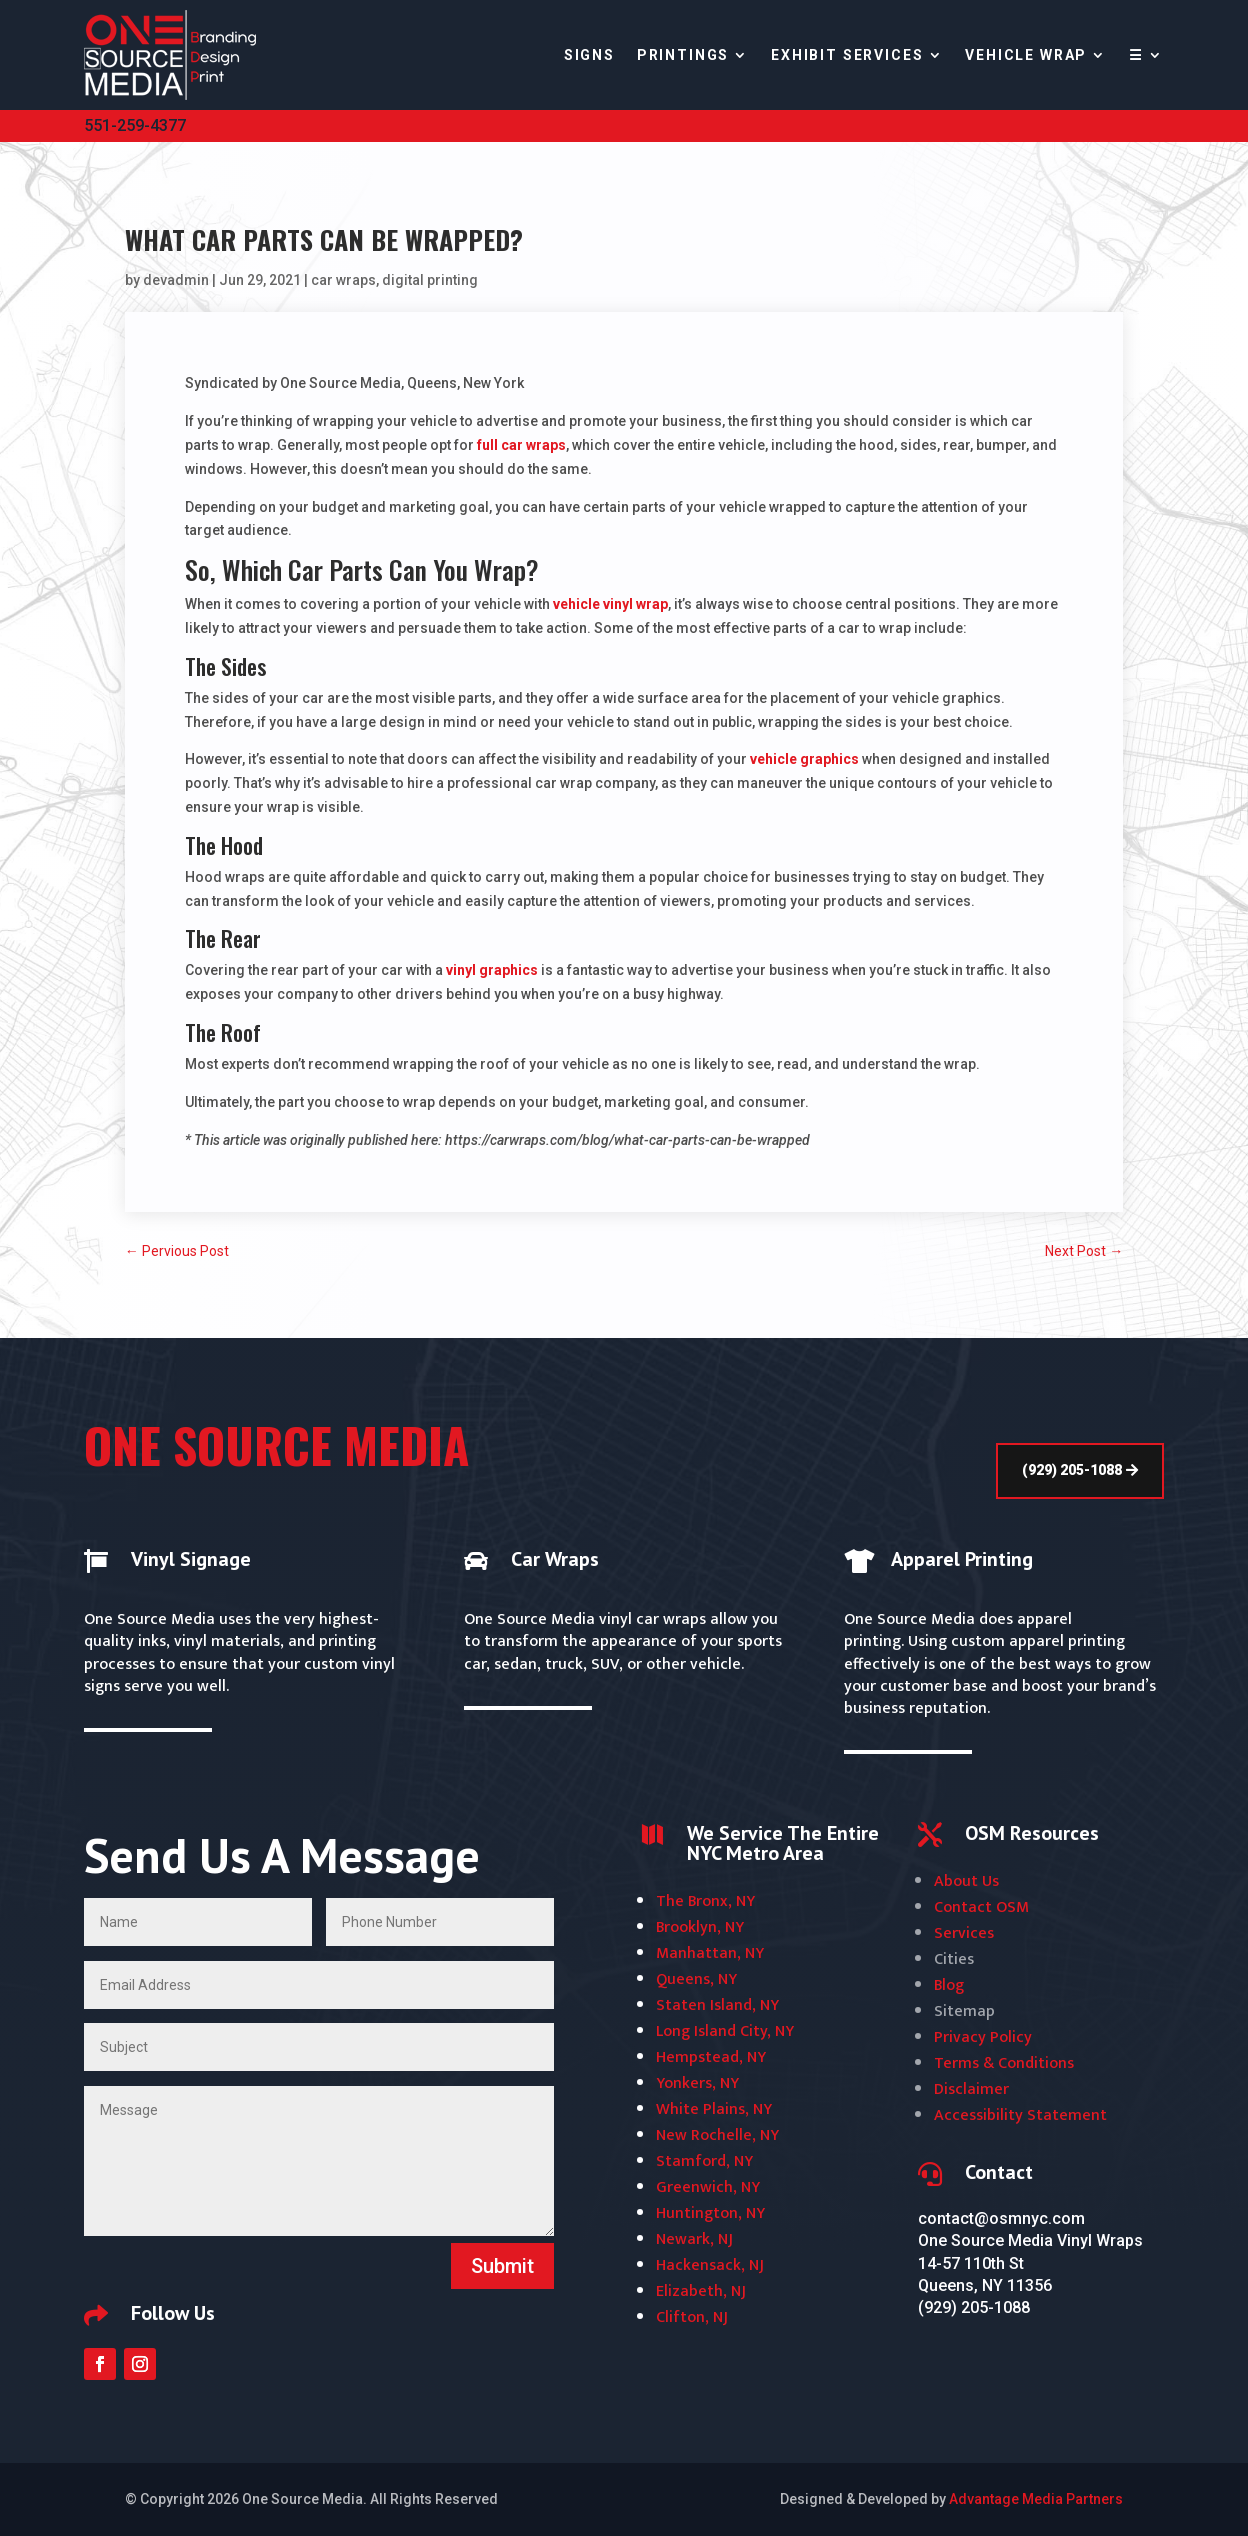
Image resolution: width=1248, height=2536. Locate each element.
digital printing (430, 280)
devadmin (176, 280)
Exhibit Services (847, 55)
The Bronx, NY (705, 1901)
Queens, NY (696, 1979)
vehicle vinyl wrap (610, 604)
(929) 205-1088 (1072, 1470)
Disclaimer (971, 2089)
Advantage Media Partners (1036, 2499)
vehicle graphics (804, 759)
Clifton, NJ (692, 2317)
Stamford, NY (704, 2161)
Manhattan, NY (710, 1953)
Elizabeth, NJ (701, 2291)
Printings (683, 55)
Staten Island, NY (717, 2005)
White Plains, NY (714, 2109)
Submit (502, 2266)
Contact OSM (981, 1907)
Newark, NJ (694, 2239)
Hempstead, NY (711, 2057)
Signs (589, 55)
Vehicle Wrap (1026, 55)
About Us (966, 1881)
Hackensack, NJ (710, 2265)
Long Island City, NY (725, 2031)
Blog (949, 1985)
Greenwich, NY (708, 2187)
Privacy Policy (983, 2037)
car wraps (343, 280)
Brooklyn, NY (700, 1927)
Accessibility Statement (1020, 2115)
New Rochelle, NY (717, 2135)
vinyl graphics (492, 970)
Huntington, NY (710, 2213)
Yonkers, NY (697, 2083)
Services (964, 1933)
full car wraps (521, 445)
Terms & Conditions (1004, 2063)
